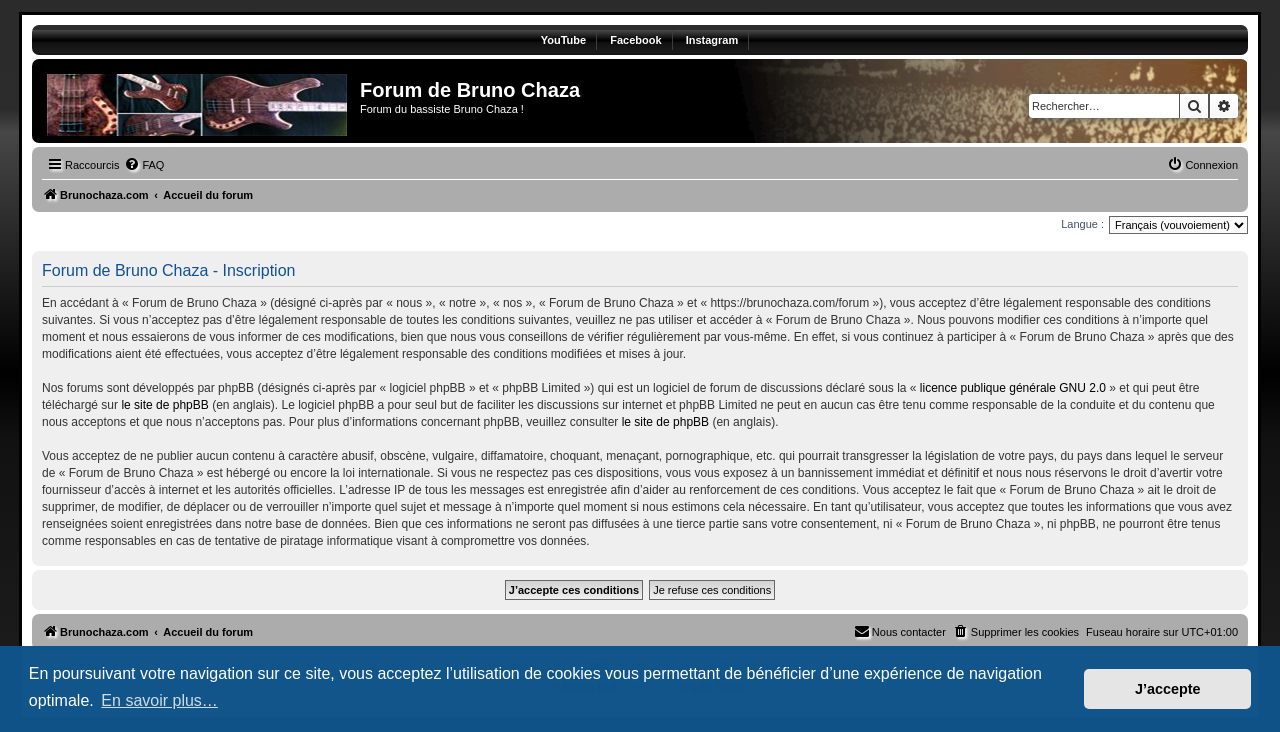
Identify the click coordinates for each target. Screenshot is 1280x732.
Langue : (1082, 224)
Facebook (635, 40)
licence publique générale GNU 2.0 (1013, 388)
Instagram (712, 40)
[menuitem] (144, 165)
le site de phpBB (164, 405)
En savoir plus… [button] (159, 700)
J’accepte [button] (1168, 689)
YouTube (563, 40)
